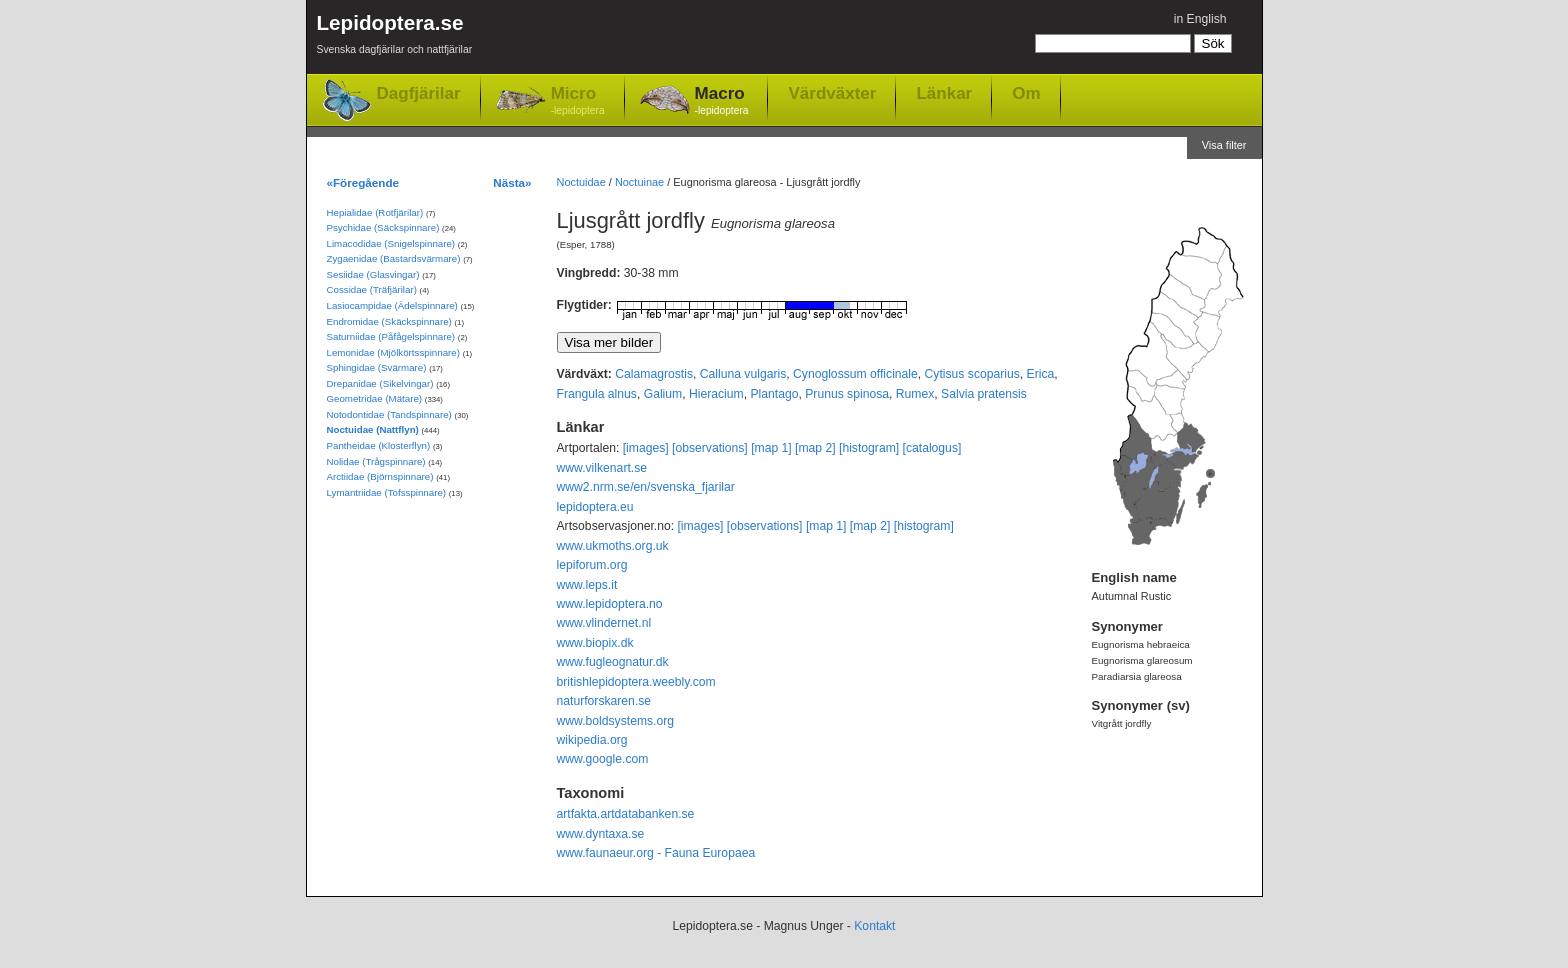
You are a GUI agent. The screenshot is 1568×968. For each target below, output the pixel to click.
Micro (578, 101)
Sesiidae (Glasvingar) (373, 274)
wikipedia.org (592, 740)
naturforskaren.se (604, 701)
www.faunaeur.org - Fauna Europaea (656, 853)
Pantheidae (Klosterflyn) (379, 445)
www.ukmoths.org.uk (613, 546)
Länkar (944, 93)
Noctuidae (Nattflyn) (373, 429)
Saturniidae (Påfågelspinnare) (391, 336)
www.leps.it (587, 585)
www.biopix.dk (595, 643)
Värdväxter (832, 93)
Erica (1041, 374)
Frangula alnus (597, 394)
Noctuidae (581, 182)
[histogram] (869, 448)
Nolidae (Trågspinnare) (376, 461)
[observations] (710, 448)
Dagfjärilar (419, 93)
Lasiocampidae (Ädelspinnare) (392, 305)
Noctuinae (639, 182)
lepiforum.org (592, 565)
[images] (646, 448)
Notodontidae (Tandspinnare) (389, 414)
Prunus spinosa (847, 394)
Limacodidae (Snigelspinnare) (391, 243)
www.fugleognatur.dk (613, 662)
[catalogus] (932, 448)
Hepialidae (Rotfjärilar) (375, 212)
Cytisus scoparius (972, 374)
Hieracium (716, 394)
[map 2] (815, 448)
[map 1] (771, 448)
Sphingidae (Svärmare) (377, 367)
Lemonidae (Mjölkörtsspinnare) (393, 352)
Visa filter (1224, 145)
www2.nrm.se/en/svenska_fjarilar (646, 487)
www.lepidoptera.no (610, 604)
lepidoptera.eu (595, 507)
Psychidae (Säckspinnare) (383, 227)
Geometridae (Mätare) (375, 398)
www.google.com (603, 759)
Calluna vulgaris (743, 374)
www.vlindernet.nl (604, 623)
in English (1200, 19)
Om (1026, 93)
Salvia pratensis (984, 394)
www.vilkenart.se (602, 468)
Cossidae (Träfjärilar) (372, 289)
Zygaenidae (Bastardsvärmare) (394, 258)
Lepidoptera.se (395, 37)
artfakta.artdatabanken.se (626, 814)
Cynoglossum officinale (855, 374)
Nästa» (512, 182)
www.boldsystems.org (616, 721)
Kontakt (874, 926)
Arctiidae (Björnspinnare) (380, 476)
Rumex (915, 394)
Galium (663, 394)
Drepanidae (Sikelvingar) (380, 383)
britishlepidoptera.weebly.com (636, 682)
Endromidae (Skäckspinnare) (389, 321)
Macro (722, 101)
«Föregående (363, 182)
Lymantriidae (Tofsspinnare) (387, 492)
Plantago (774, 394)
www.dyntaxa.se (601, 834)
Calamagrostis (654, 374)
